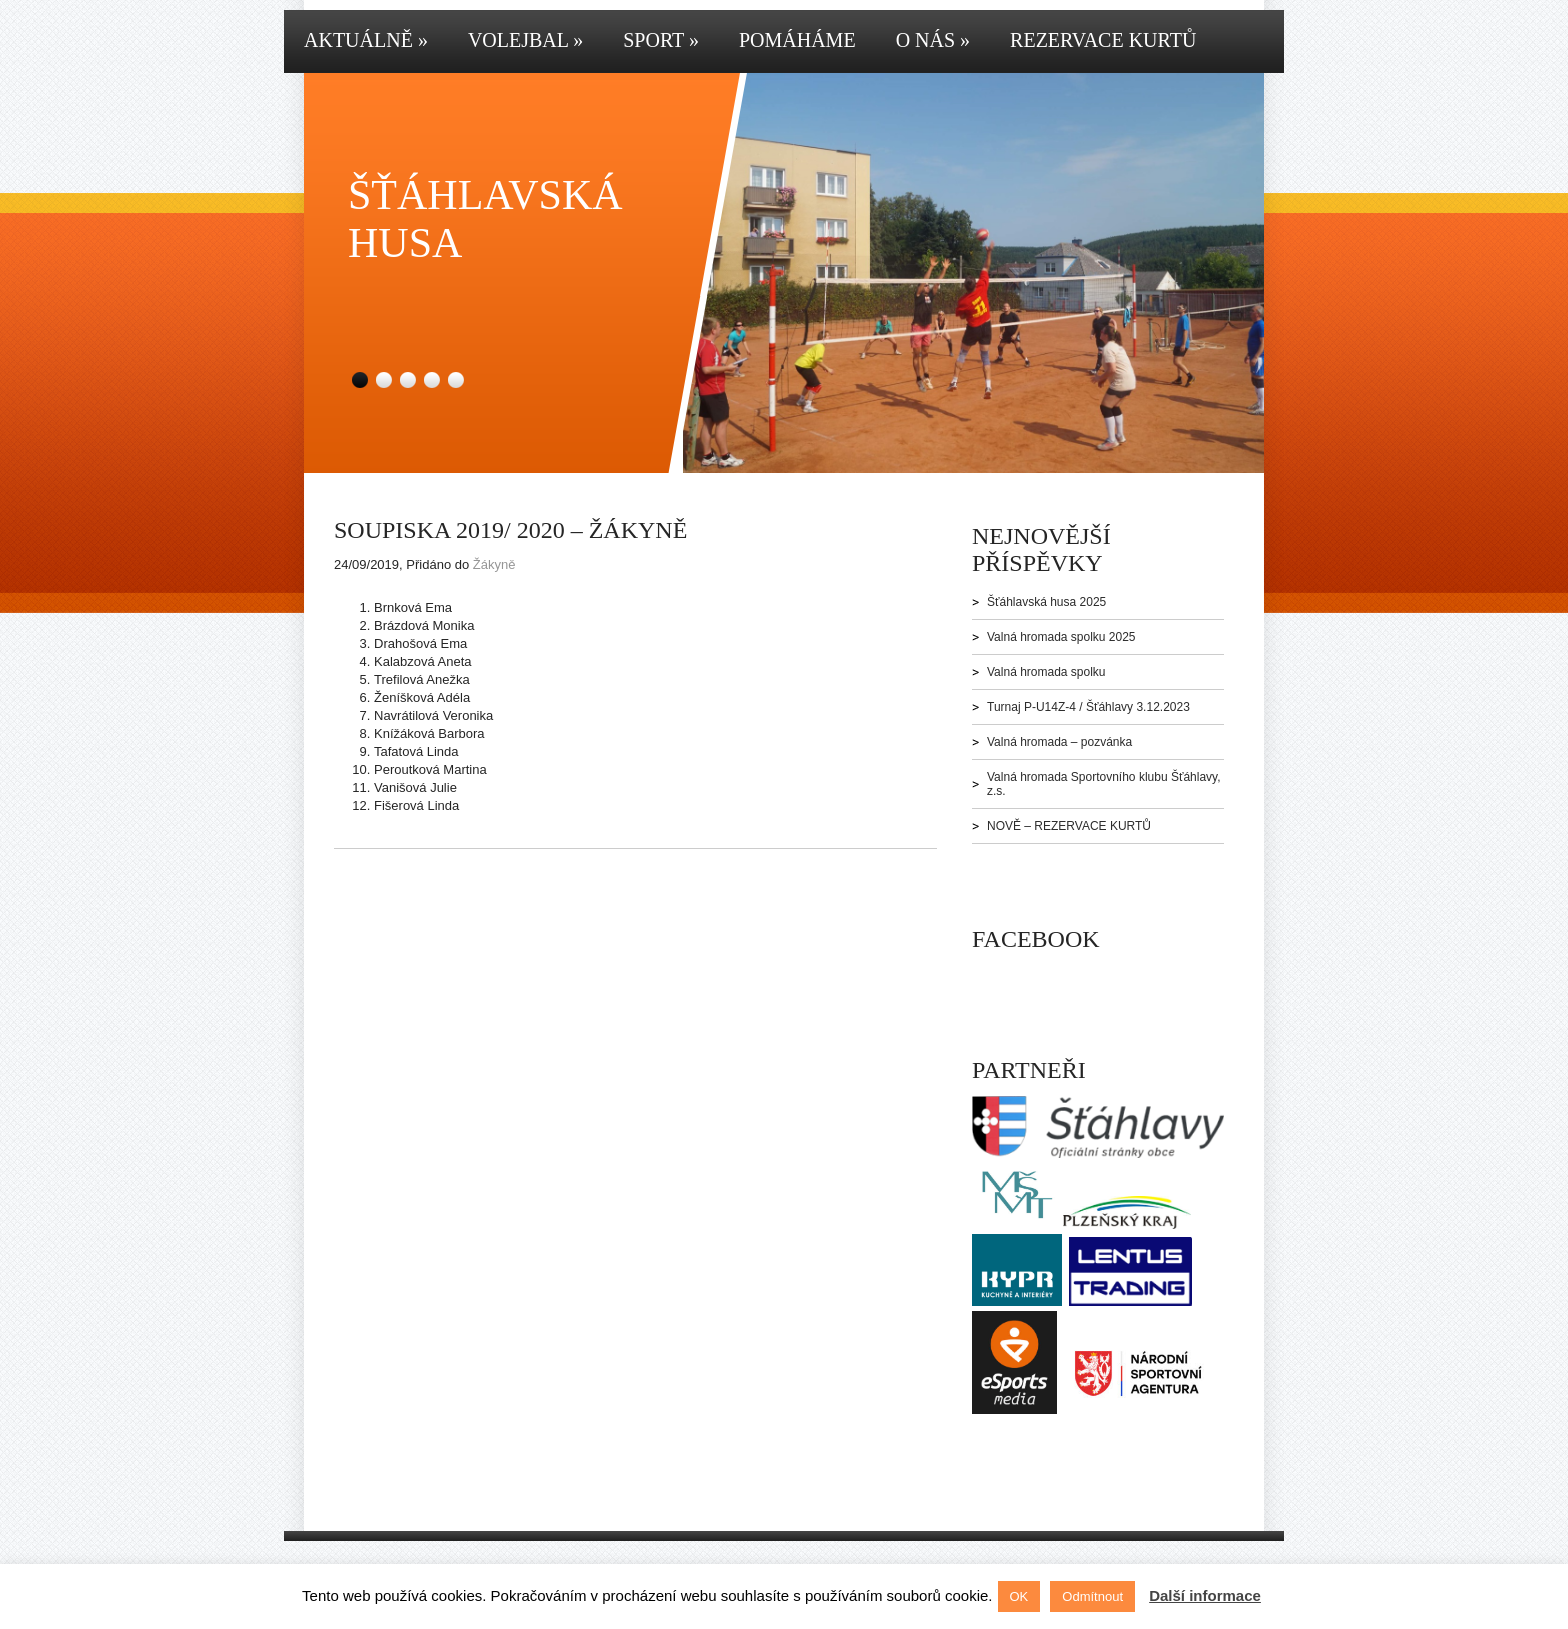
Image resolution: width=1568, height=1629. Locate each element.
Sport (661, 40)
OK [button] (1019, 1596)
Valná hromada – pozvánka (1059, 742)
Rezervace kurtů (1103, 40)
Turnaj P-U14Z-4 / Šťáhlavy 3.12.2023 (1088, 707)
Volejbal (525, 40)
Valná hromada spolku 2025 (1061, 637)
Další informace (1205, 1595)
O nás (933, 40)
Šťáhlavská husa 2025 (1046, 602)
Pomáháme (797, 40)
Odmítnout (1092, 1596)
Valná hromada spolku (1046, 672)
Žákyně (494, 564)
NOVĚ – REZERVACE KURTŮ (1069, 826)
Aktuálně (366, 40)
